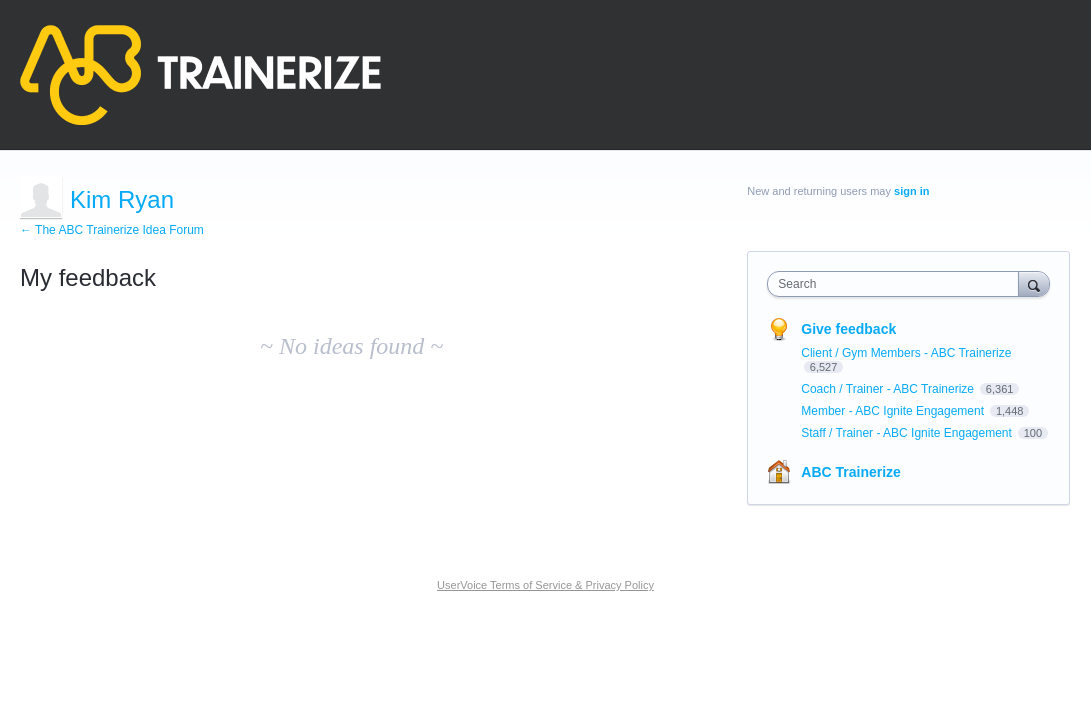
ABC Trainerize (851, 472)
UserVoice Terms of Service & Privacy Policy (545, 585)
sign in (911, 191)
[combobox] (897, 284)
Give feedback (848, 329)
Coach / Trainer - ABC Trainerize (889, 389)
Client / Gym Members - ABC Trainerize (906, 353)
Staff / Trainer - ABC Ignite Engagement (908, 433)
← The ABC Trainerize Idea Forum (112, 230)
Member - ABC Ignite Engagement (894, 411)
